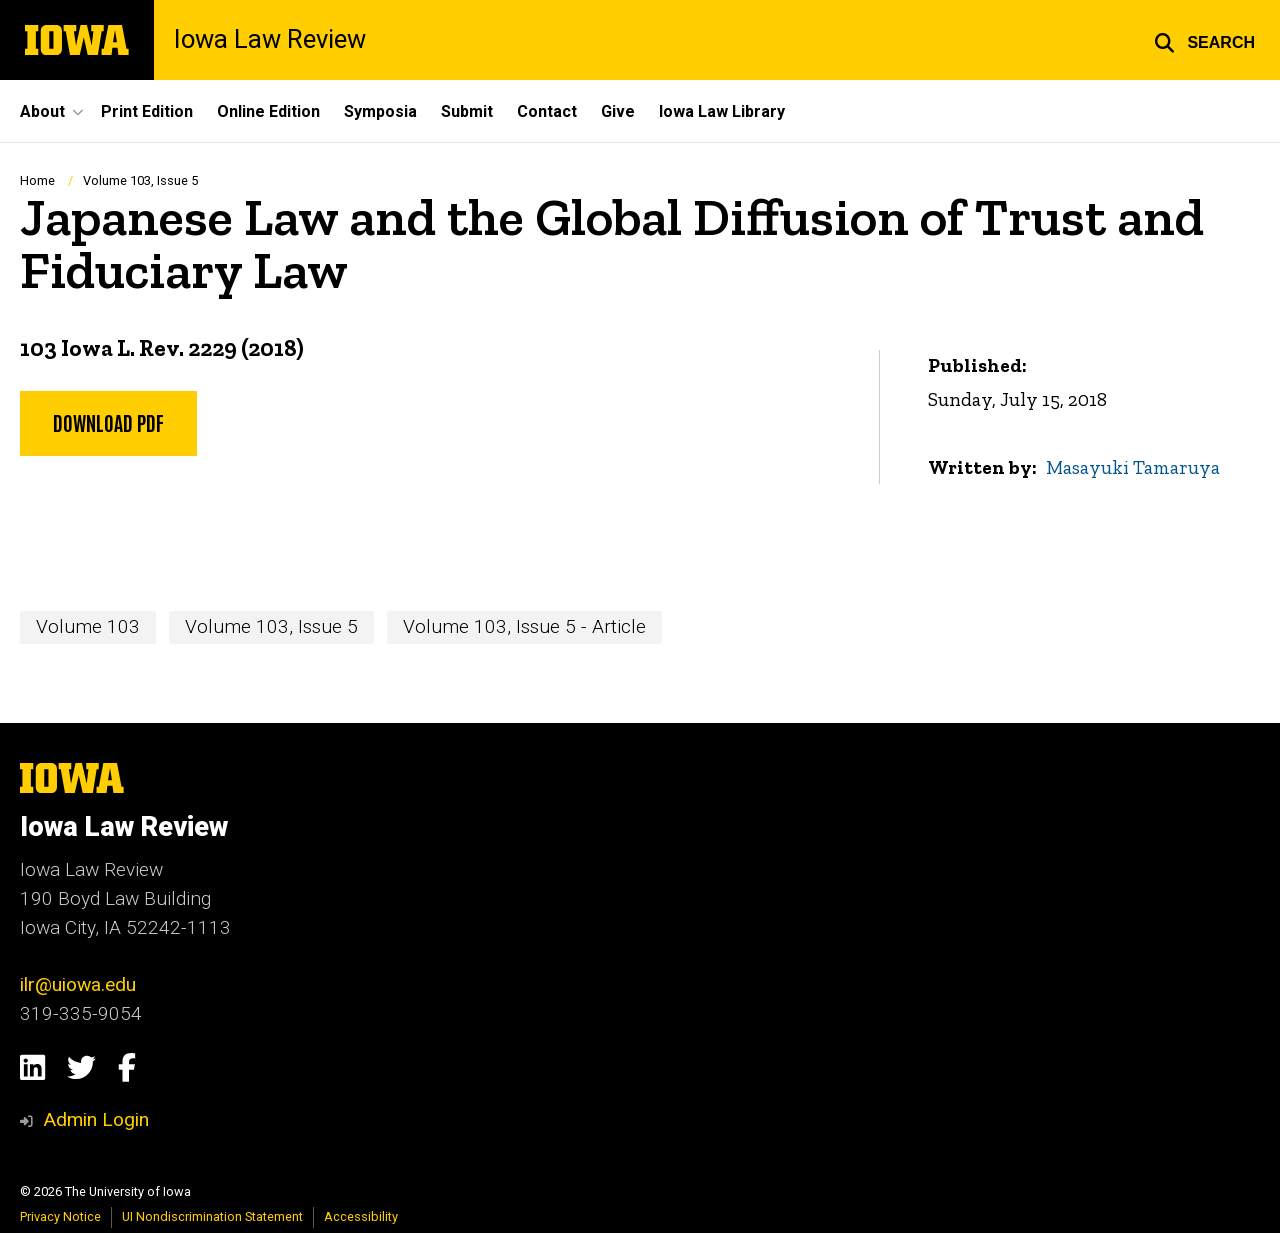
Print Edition (147, 111)
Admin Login (96, 1119)
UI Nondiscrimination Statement (212, 1216)
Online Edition (268, 111)
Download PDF (108, 421)
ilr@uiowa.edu (78, 984)
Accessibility (361, 1216)
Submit (467, 111)
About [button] (42, 111)
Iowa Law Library (722, 111)
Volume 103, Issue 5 (140, 180)
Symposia (380, 111)
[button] (1204, 40)
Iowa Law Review (270, 40)
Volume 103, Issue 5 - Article (524, 626)
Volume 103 (88, 626)
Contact (547, 111)
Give (618, 111)
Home (37, 180)
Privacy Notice (60, 1216)
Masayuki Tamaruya (1133, 466)
